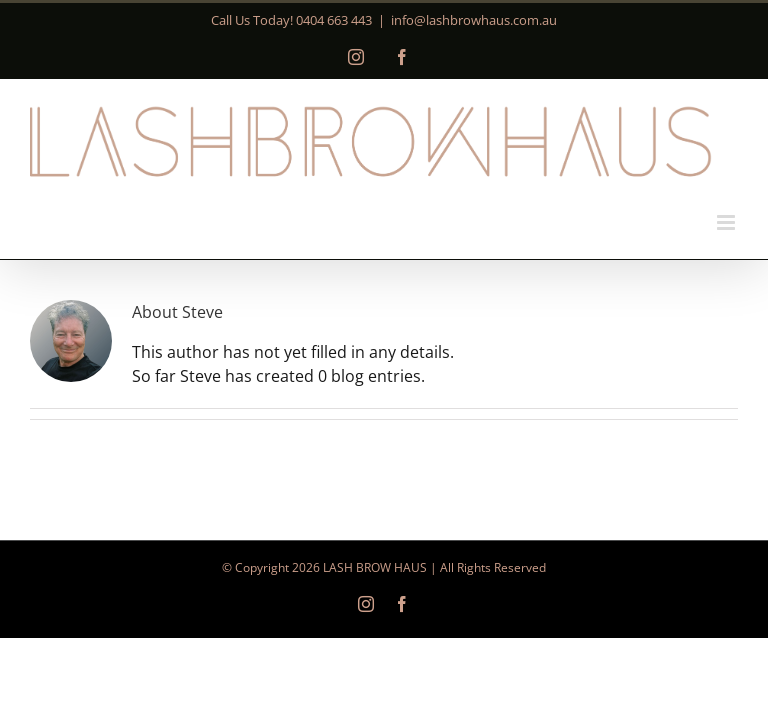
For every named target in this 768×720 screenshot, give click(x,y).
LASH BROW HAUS (375, 567)
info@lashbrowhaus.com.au (474, 20)
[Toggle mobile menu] (727, 222)
